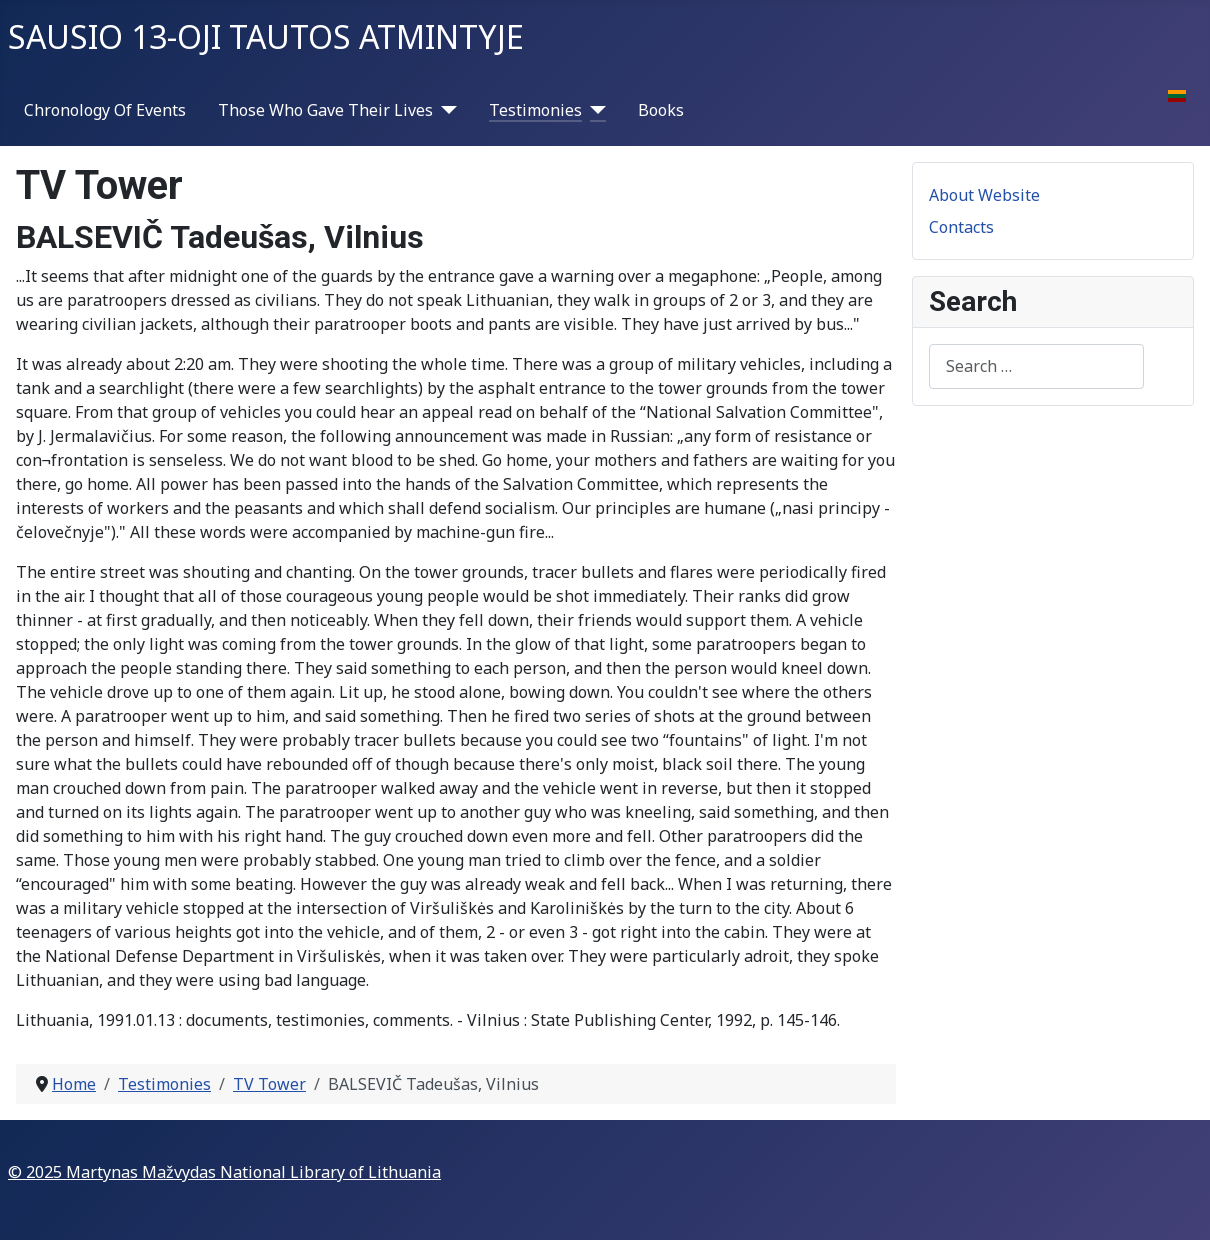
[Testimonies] (594, 110)
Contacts (961, 227)
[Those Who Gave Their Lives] (445, 110)
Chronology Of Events (105, 110)
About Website (984, 195)
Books (661, 110)
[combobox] (1036, 366)
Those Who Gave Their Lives (325, 110)
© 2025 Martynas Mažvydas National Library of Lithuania (224, 1172)
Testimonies (535, 110)
